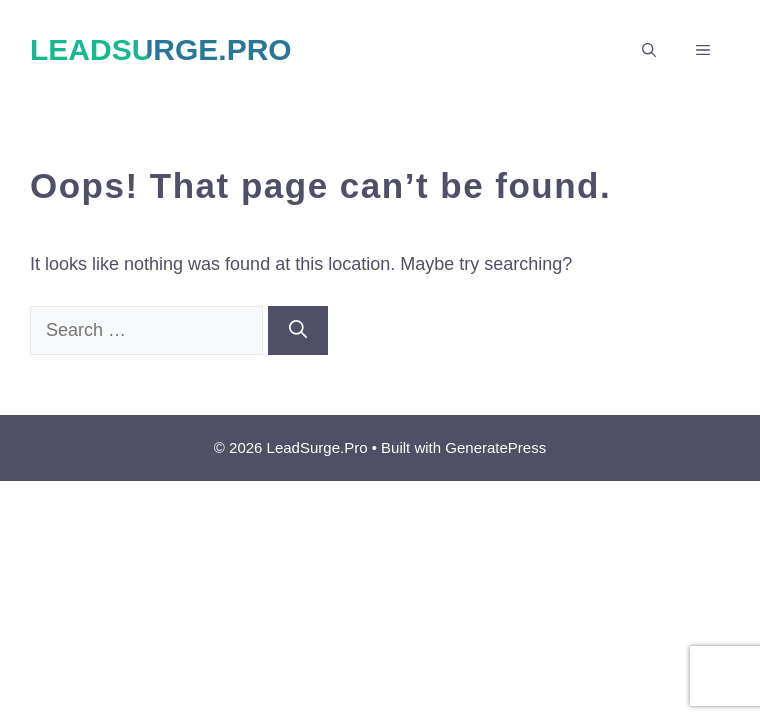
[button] (649, 50)
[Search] (298, 330)
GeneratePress (495, 447)
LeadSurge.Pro (161, 49)
